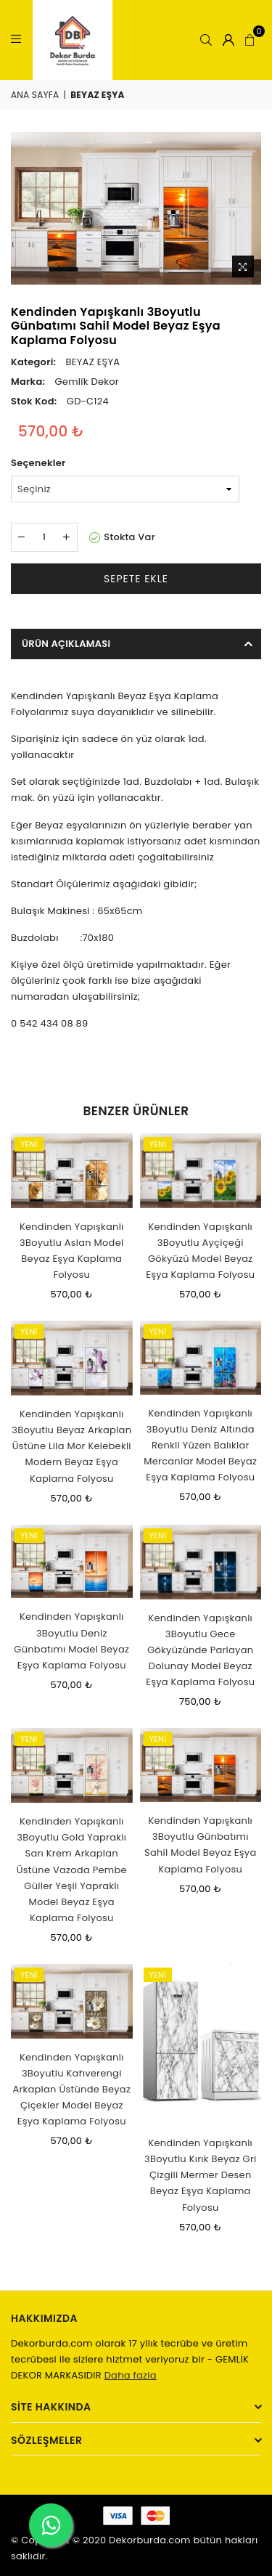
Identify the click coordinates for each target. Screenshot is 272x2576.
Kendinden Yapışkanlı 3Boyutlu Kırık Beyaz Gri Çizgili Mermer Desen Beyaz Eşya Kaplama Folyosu (200, 2175)
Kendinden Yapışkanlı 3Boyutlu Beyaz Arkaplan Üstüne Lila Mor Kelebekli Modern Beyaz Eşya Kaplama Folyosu (71, 1446)
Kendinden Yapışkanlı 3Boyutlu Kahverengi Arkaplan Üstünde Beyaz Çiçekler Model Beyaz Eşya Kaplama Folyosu (71, 2089)
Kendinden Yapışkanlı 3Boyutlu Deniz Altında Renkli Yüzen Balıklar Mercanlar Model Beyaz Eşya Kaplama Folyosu (200, 1445)
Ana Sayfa (35, 95)
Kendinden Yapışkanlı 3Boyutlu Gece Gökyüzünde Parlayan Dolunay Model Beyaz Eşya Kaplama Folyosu (200, 1650)
